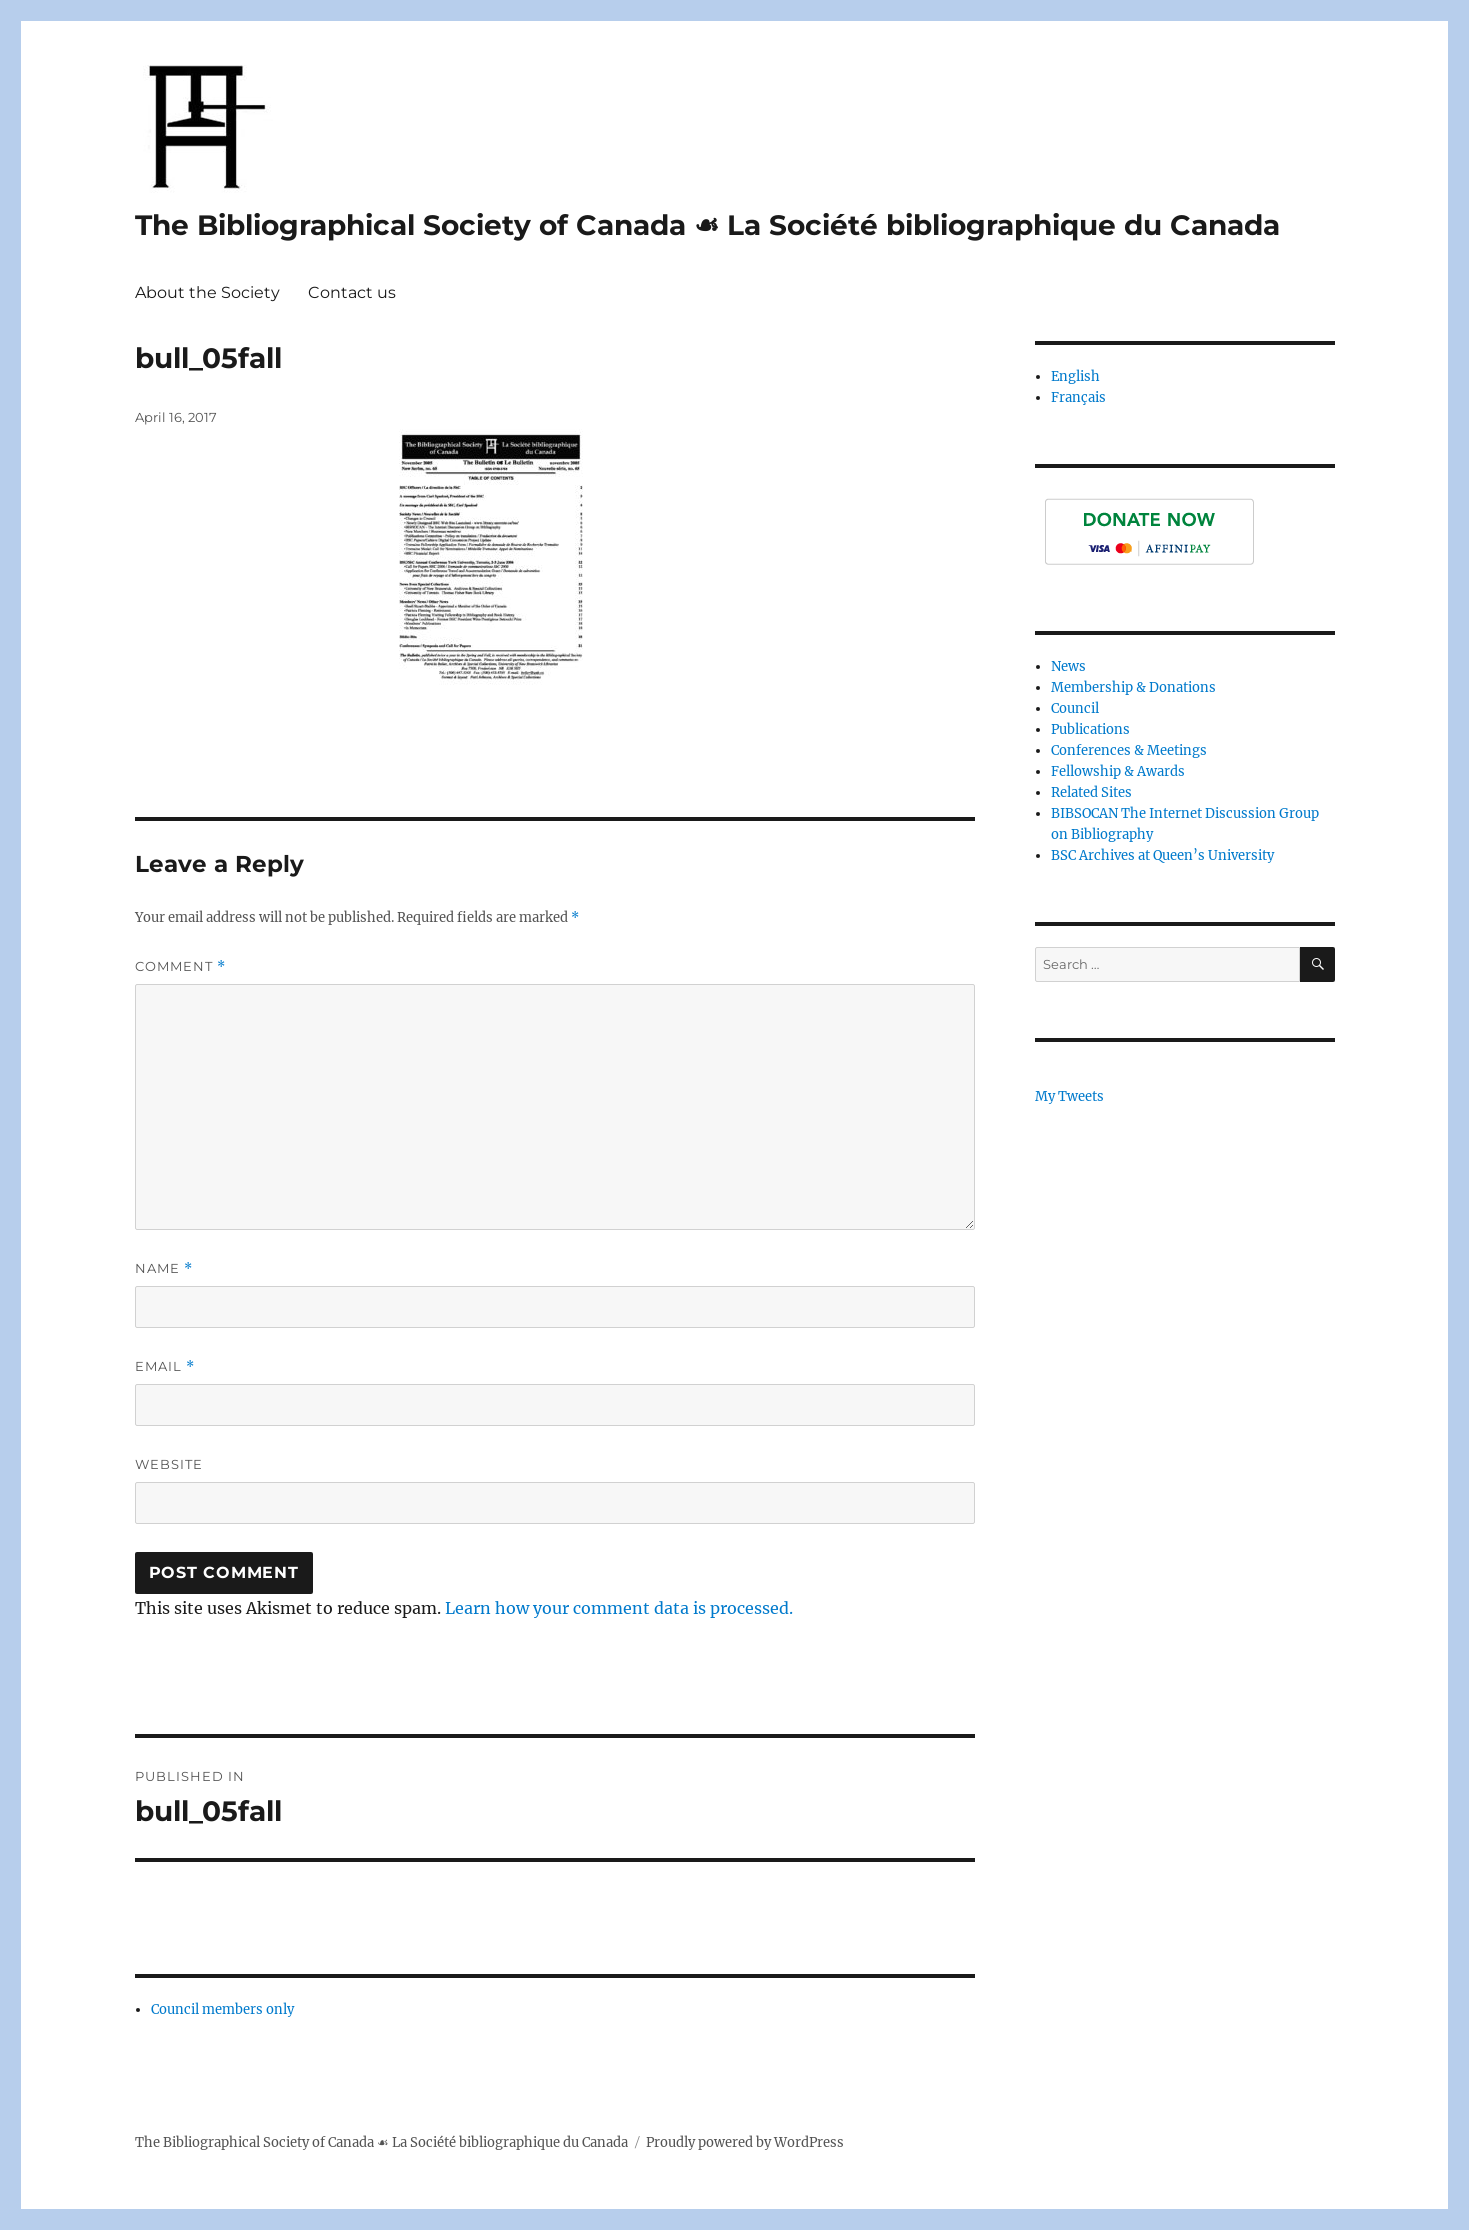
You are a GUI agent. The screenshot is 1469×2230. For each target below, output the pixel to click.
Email (165, 1366)
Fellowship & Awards (1118, 771)
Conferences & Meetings (1129, 750)
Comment (180, 966)
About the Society (207, 292)
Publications (1090, 729)
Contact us (352, 292)
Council (1075, 708)
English (1075, 376)
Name (164, 1268)
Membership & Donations (1133, 687)
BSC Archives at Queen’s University (1162, 855)
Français (1078, 397)
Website (169, 1464)
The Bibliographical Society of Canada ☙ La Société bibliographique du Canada (707, 225)
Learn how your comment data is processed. (619, 1608)
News (1068, 666)
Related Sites (1091, 792)
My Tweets (1069, 1096)
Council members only (222, 2009)
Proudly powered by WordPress (745, 2142)
